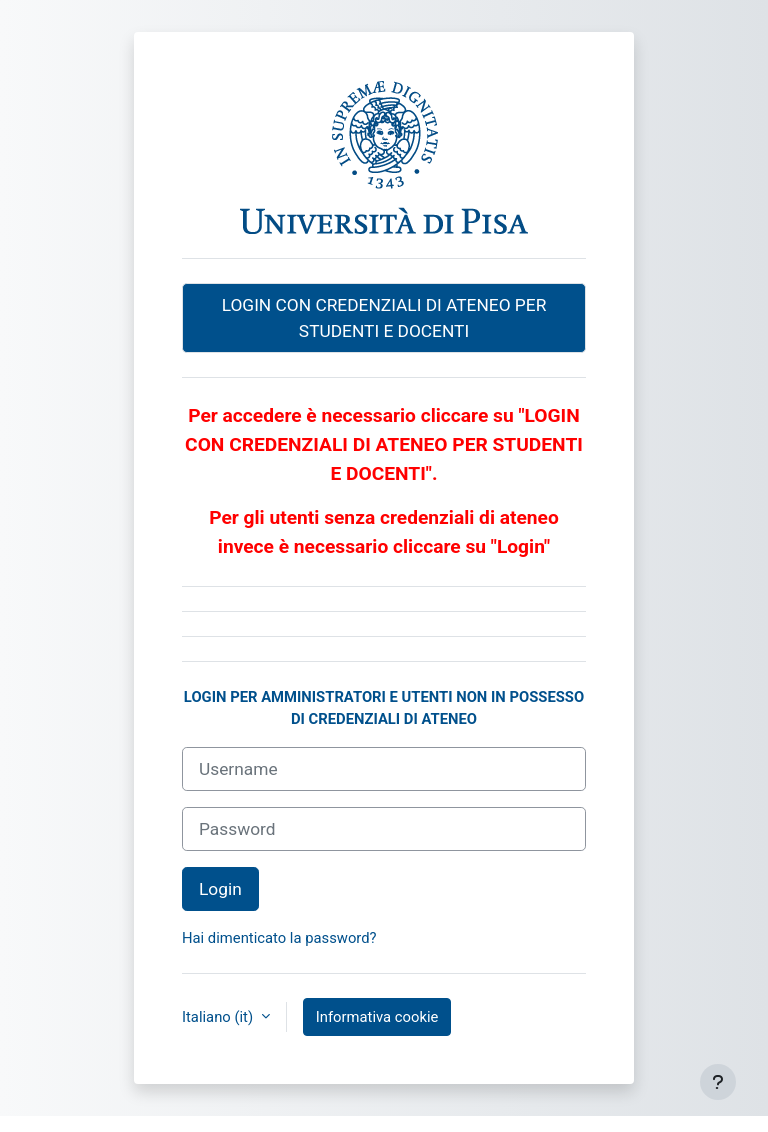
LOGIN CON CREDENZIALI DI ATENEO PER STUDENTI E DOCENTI (384, 318)
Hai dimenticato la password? (279, 938)
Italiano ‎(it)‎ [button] (219, 1017)
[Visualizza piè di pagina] (718, 1082)
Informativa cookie (377, 1017)
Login (220, 889)
